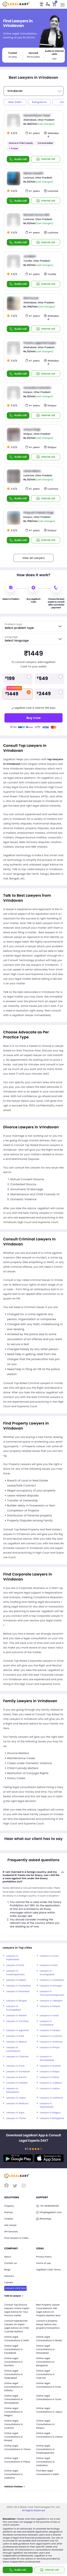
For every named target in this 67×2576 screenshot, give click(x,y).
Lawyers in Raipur (50, 2071)
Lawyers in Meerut (16, 2041)
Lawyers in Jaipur (16, 2097)
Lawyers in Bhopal (16, 2000)
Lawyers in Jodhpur (51, 2082)
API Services (11, 2231)
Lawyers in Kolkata (17, 2082)
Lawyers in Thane (16, 2118)
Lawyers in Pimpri (50, 2047)
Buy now (33, 718)
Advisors (9, 2276)
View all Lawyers (33, 558)
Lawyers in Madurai (17, 2103)
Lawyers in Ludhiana (51, 2097)
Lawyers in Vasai (49, 2015)
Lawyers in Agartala (17, 2030)
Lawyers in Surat (49, 1956)
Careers (8, 2282)
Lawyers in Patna (49, 2077)
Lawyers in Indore (50, 2088)
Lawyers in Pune (15, 2065)
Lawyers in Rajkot (16, 1980)
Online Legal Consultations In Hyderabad (13, 2374)
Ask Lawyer (10, 2225)
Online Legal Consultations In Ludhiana (13, 2474)
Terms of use (43, 2263)
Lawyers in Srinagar (51, 1985)
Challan (8, 2218)
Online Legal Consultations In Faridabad (13, 2349)
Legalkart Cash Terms (48, 2269)
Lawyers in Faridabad (18, 1985)
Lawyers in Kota (15, 1965)
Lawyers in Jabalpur (51, 2000)
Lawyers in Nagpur (50, 2112)
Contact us (10, 2263)
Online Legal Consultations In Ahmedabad (13, 2399)
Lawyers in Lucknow (51, 2036)
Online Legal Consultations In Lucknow (13, 2424)
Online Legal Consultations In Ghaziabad (45, 2349)
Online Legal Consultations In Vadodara (45, 2462)
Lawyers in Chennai (17, 2056)
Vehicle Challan (14, 2486)
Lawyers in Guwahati (18, 2071)
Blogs (7, 2269)
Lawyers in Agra (15, 2112)
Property (9, 2206)
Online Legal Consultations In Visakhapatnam (45, 2449)
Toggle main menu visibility (62, 3)
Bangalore (39, 102)
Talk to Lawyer (13, 2295)
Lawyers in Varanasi (51, 2041)
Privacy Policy (44, 2256)
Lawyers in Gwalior (50, 2065)
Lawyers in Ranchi (16, 2077)
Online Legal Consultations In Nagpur (13, 2412)
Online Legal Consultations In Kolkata (13, 2387)
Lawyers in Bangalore (52, 2118)
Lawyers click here (15, 2288)
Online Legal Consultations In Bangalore (45, 2362)
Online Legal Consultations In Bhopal (13, 2437)
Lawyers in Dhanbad (17, 1991)
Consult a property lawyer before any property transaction (48, 2324)
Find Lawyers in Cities (16, 2238)
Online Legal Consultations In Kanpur (45, 2424)
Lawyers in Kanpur (50, 2030)
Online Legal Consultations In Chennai (45, 2374)
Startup (8, 2212)
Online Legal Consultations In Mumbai (13, 2362)
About (7, 2256)
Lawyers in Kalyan (50, 2006)
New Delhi (15, 102)
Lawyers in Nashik (16, 2015)
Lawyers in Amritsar (17, 2021)
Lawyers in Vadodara (52, 1980)
